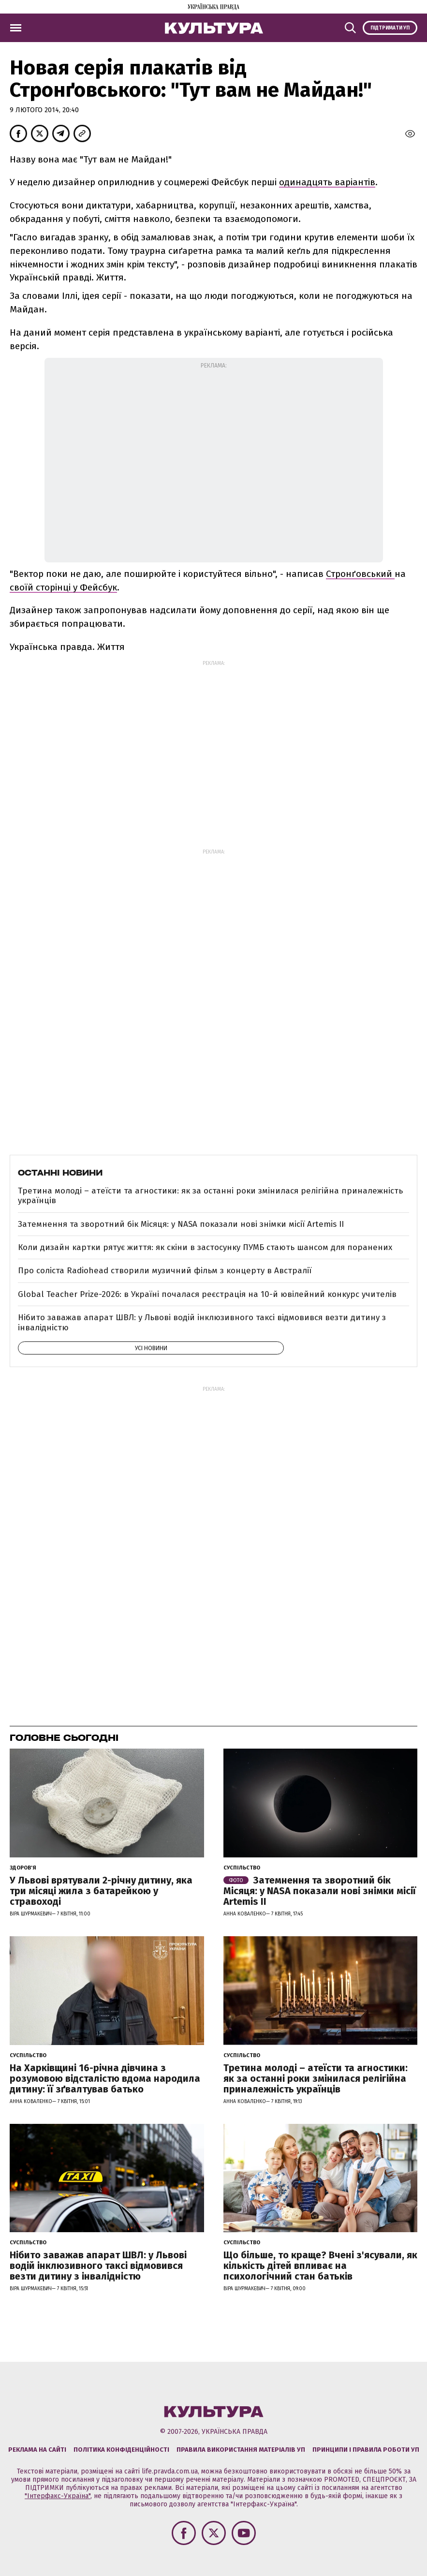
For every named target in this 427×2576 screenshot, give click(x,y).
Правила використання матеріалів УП (241, 2449)
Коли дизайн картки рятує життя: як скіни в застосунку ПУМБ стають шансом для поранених (205, 1247)
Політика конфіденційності (121, 2449)
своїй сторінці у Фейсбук (63, 587)
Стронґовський (360, 573)
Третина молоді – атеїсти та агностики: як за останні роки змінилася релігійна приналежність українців (210, 1196)
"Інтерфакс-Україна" (57, 2496)
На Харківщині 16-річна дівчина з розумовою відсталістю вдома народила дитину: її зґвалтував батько (105, 2078)
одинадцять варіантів (327, 182)
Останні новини (60, 1172)
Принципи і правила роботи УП (365, 2449)
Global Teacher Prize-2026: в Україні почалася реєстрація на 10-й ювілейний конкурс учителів (207, 1294)
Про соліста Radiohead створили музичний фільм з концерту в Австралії (164, 1271)
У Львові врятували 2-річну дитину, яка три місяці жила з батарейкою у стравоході (101, 1890)
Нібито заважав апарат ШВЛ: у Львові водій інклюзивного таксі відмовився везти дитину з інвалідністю (202, 1322)
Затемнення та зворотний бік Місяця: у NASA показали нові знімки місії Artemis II (181, 1224)
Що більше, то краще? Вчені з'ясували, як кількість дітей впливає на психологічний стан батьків (320, 2265)
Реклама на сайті (37, 2449)
